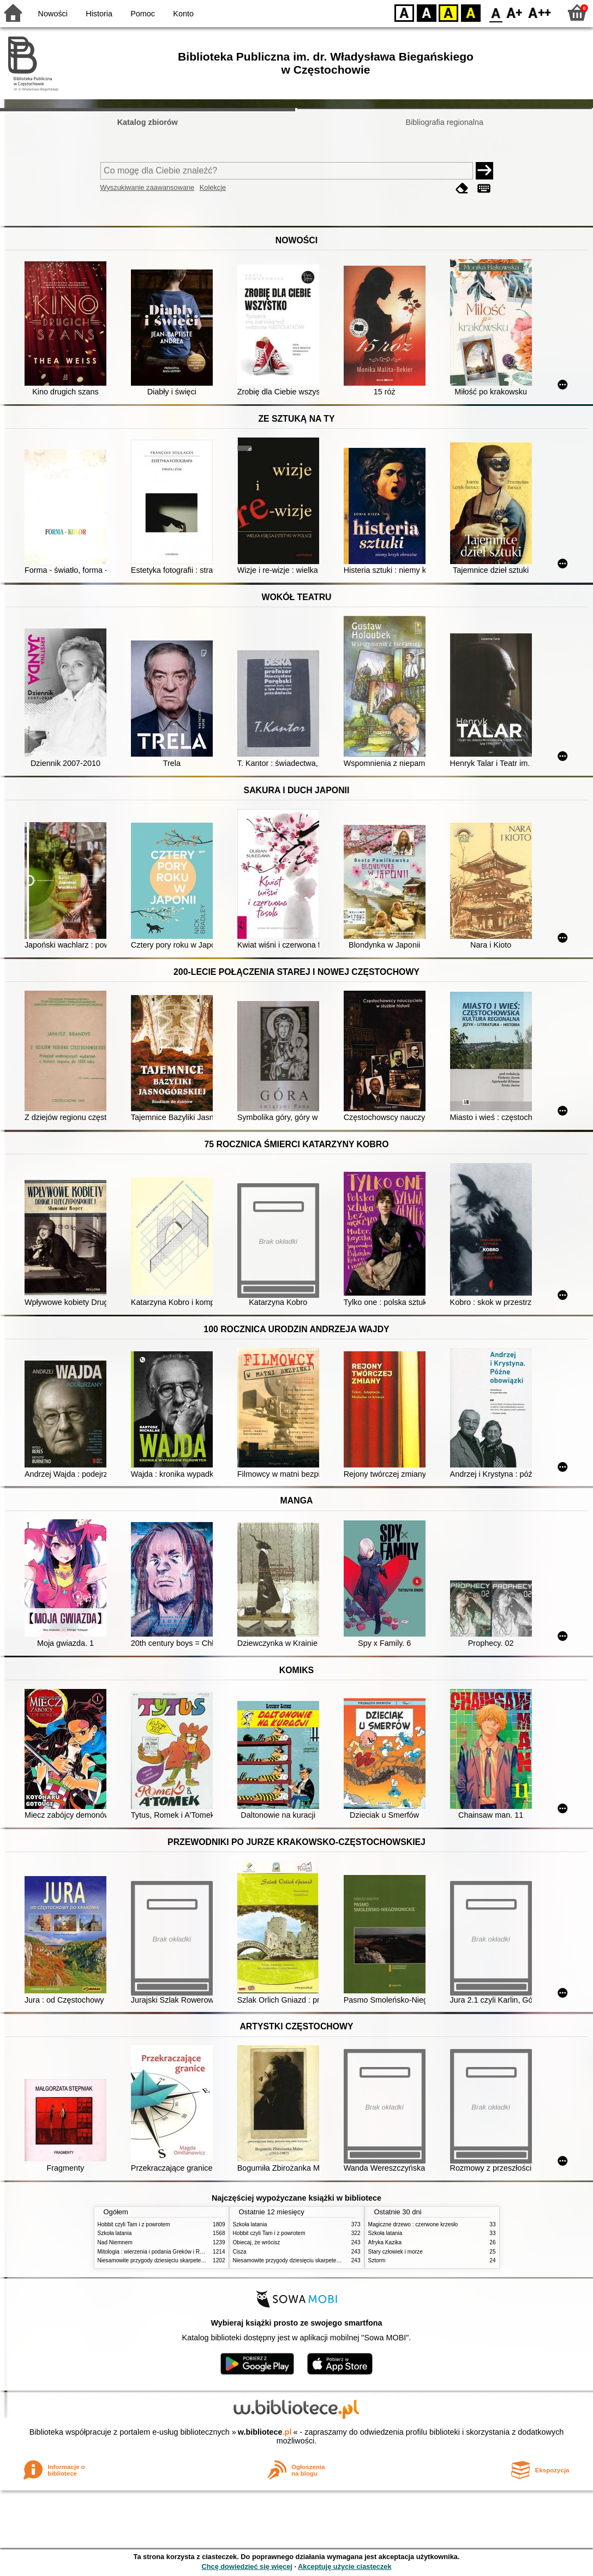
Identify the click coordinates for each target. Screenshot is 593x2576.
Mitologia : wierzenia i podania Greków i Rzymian (158, 2252)
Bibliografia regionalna (444, 122)
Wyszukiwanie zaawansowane (147, 187)
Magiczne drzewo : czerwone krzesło (413, 2224)
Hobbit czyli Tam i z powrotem (134, 2224)
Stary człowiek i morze (395, 2252)
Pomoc (142, 13)
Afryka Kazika (385, 2242)
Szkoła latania (115, 2233)
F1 (515, 12)
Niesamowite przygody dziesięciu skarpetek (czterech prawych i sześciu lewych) (195, 2260)
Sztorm (377, 2260)
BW (427, 12)
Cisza (240, 2252)
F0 (495, 12)
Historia (99, 13)
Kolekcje (213, 187)
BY (470, 12)
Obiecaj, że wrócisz (256, 2242)
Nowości (53, 13)
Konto (183, 13)
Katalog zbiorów (147, 122)
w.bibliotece (265, 2432)
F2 (540, 12)
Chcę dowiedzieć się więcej (246, 2566)
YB (448, 12)
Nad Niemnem (115, 2242)
